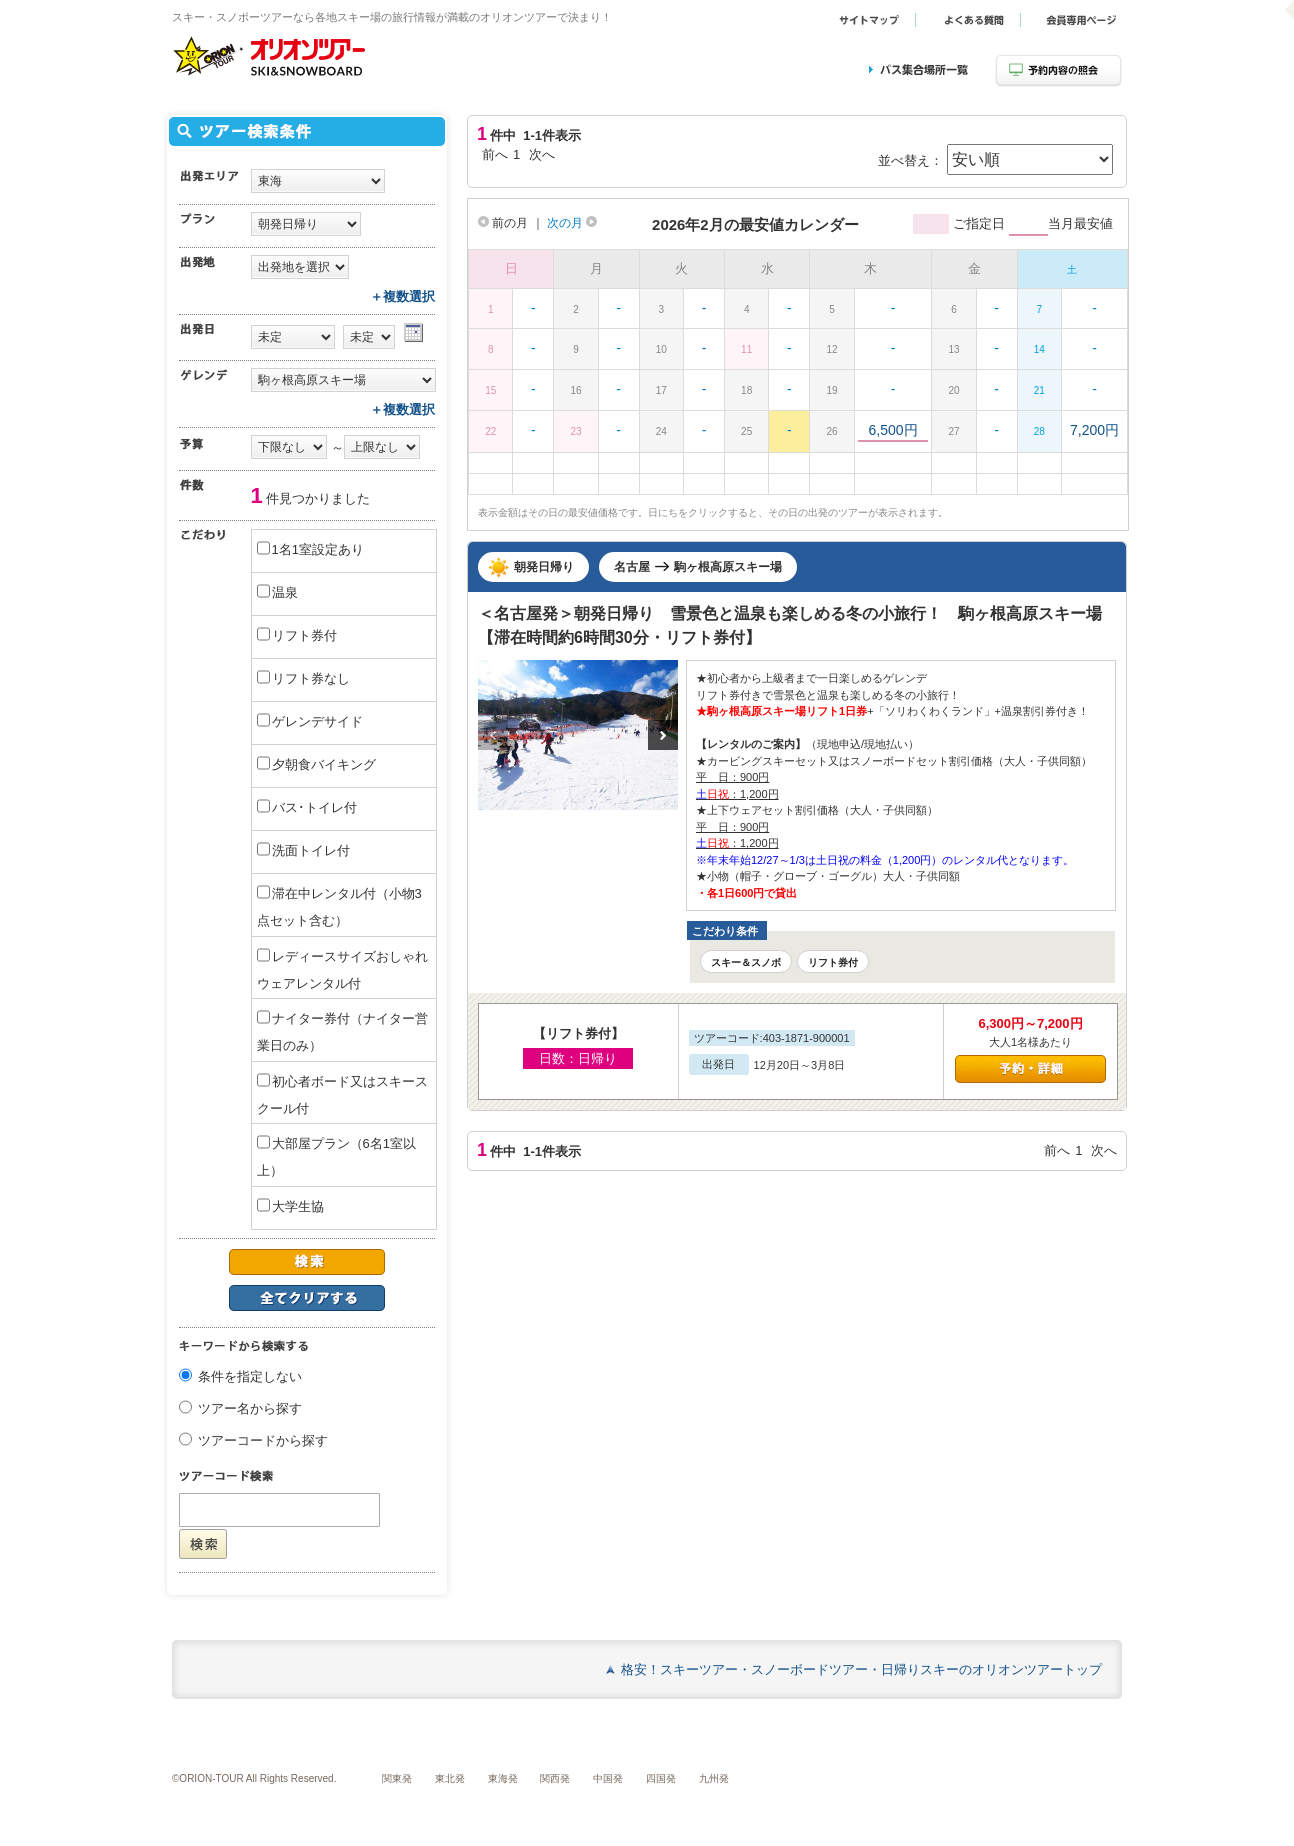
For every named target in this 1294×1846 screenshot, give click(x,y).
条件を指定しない (250, 1377)
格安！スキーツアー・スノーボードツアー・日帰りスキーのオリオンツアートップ (861, 1669)
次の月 (572, 223)
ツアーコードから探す (263, 1441)
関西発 (555, 1778)
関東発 (397, 1778)
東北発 (450, 1778)
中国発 (608, 1778)
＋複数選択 (402, 296)
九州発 (714, 1778)
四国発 (661, 1778)
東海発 (503, 1778)
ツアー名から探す (250, 1409)
